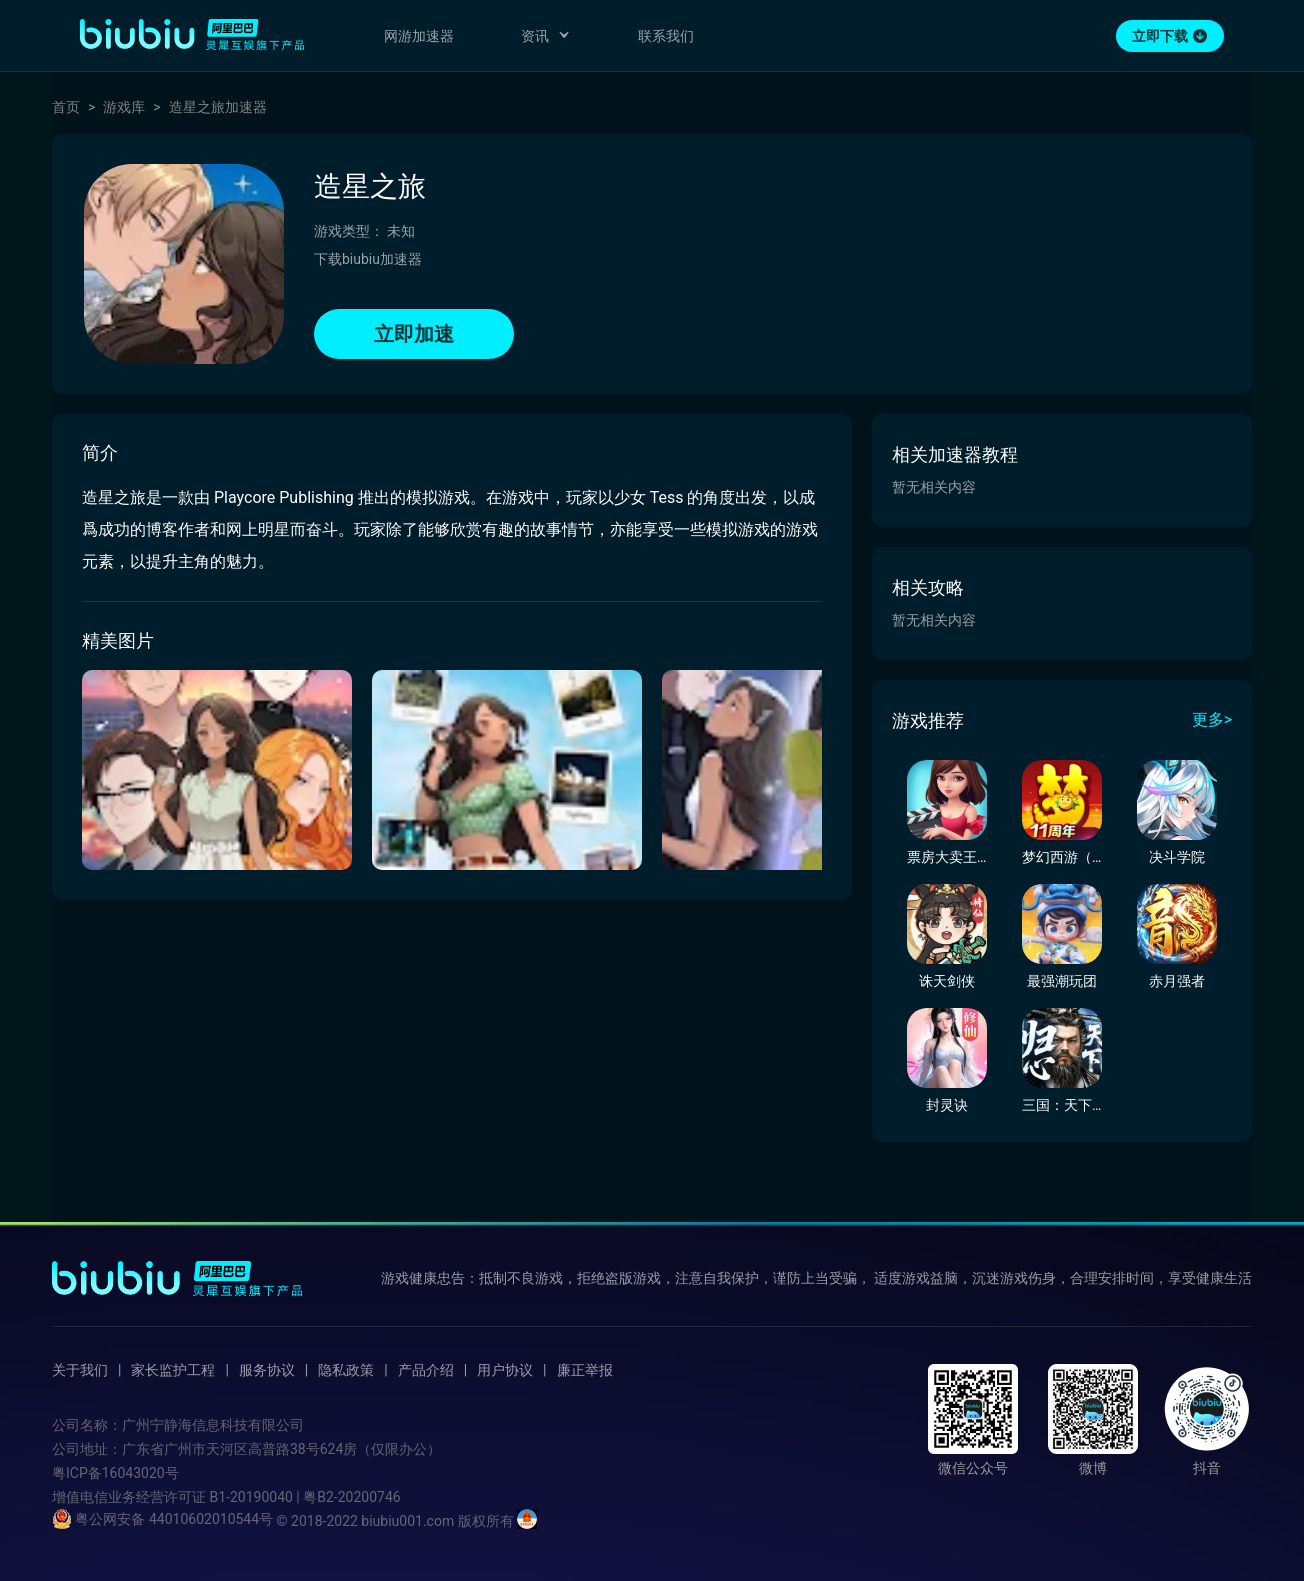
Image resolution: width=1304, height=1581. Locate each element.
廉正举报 (585, 1370)
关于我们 (80, 1370)
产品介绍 (426, 1370)
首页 (66, 107)
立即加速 (414, 334)
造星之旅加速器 (218, 107)
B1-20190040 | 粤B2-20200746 (304, 1497)
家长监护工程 (173, 1370)
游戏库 (124, 107)
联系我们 (666, 36)
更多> (1212, 719)
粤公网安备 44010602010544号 (162, 1519)
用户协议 (505, 1370)
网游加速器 (419, 36)
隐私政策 (346, 1370)
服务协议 (267, 1370)
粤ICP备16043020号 (115, 1473)
